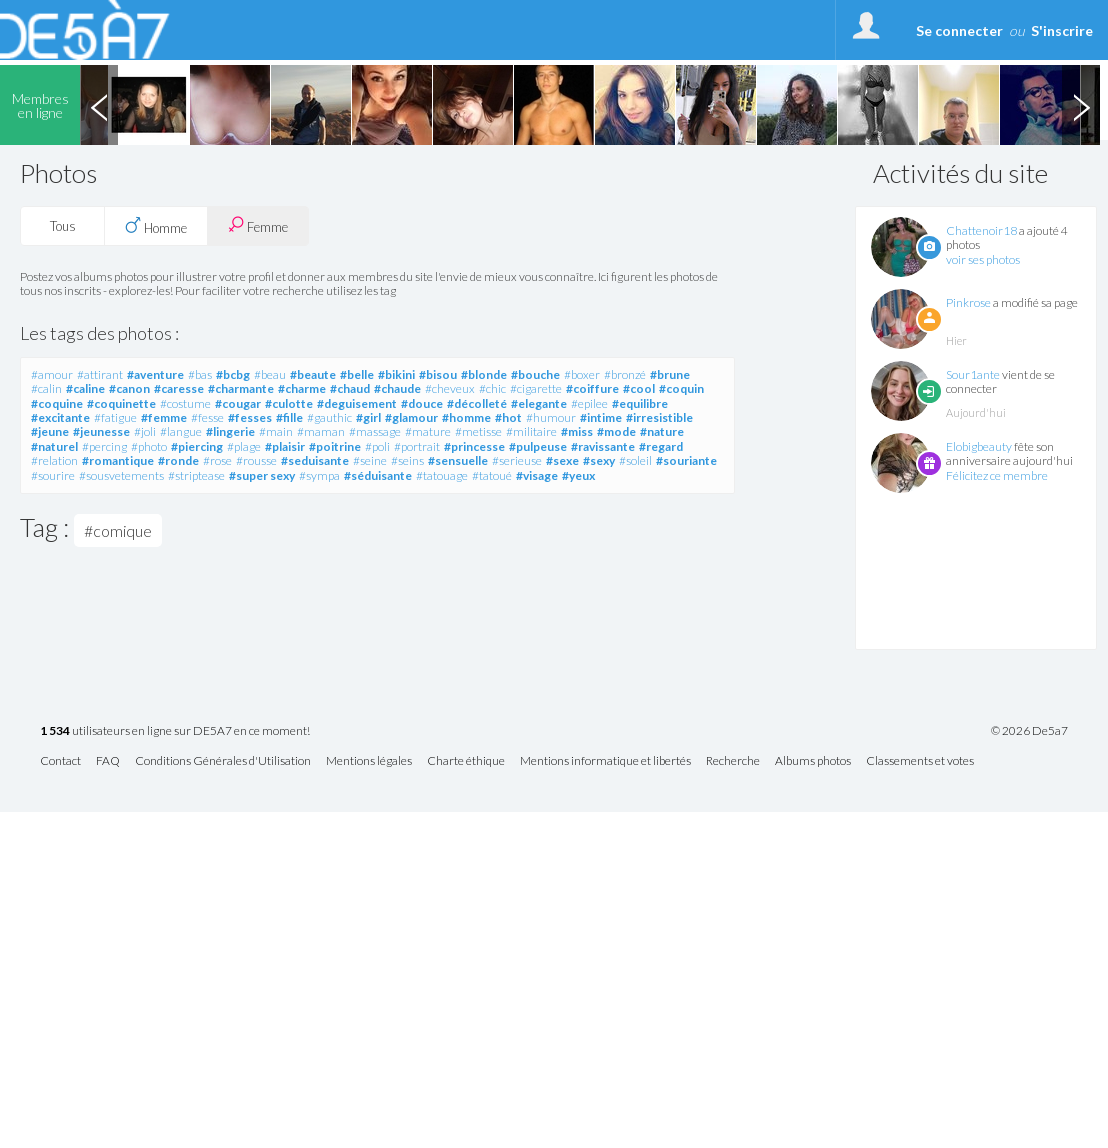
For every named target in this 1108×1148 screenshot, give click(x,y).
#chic (492, 388)
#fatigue (115, 417)
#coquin (681, 388)
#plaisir (285, 446)
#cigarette (536, 388)
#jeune (50, 431)
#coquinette (121, 403)
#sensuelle (458, 460)
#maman (321, 431)
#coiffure (592, 388)
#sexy (599, 460)
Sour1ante (973, 374)
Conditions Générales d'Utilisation (223, 761)
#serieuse (517, 460)
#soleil (635, 460)
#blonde (484, 374)
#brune (670, 374)
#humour (551, 417)
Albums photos (813, 761)
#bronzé (625, 374)
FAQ (108, 761)
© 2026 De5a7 (1029, 731)
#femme (164, 417)
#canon (129, 388)
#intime (601, 417)
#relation (54, 460)
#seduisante (315, 460)
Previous (99, 105)
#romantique (118, 460)
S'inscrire (1062, 30)
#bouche (535, 374)
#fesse (207, 417)
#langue (181, 431)
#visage (537, 475)
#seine (370, 460)
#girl (368, 417)
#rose (217, 460)
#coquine (57, 403)
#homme (466, 417)
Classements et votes (920, 761)
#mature (428, 431)
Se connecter (959, 30)
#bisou (438, 374)
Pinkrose (968, 302)
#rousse (256, 460)
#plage (244, 446)
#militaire (531, 431)
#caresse (179, 388)
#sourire (53, 475)
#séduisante (378, 475)
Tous (63, 226)
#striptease (196, 475)
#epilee (589, 403)
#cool (639, 388)
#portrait (417, 446)
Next (1081, 105)
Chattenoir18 (981, 230)
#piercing (197, 446)
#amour (52, 374)
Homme (156, 226)
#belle (357, 374)
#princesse (474, 446)
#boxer (582, 374)
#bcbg (233, 374)
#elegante (539, 403)
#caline (85, 388)
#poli (377, 446)
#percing (104, 446)
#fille (289, 417)
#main (276, 431)
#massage (375, 431)
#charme (302, 388)
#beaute (313, 374)
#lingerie (230, 431)
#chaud (350, 388)
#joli (145, 431)
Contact (60, 761)
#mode (616, 431)
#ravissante (603, 446)
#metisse (478, 431)
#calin (46, 388)
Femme (258, 225)
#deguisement (357, 403)
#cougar (238, 403)
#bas (200, 374)
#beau (270, 374)
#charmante (241, 388)
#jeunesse (101, 431)
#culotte (289, 403)
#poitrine (335, 446)
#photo (149, 446)
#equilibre (640, 403)
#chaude (397, 388)
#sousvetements (121, 475)
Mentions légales (369, 761)
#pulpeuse (538, 446)
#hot (508, 417)
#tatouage (442, 475)
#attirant (100, 374)
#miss (577, 431)
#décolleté (477, 403)
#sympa (319, 475)
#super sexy (262, 475)
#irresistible (659, 417)
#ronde (178, 460)
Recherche (733, 761)
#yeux (578, 475)
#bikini (396, 374)
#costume (185, 403)
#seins (407, 460)
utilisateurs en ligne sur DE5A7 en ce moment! (175, 731)
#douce (422, 403)
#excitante (60, 417)
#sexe (562, 460)
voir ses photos (983, 259)
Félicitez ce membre (997, 475)
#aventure (155, 374)
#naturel (54, 446)
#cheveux (450, 388)
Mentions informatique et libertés (605, 761)
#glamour (411, 417)
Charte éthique (466, 761)
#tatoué (492, 475)
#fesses (250, 417)
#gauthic (329, 417)
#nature (662, 431)
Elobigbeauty (979, 446)
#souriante (686, 460)
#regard (661, 446)
